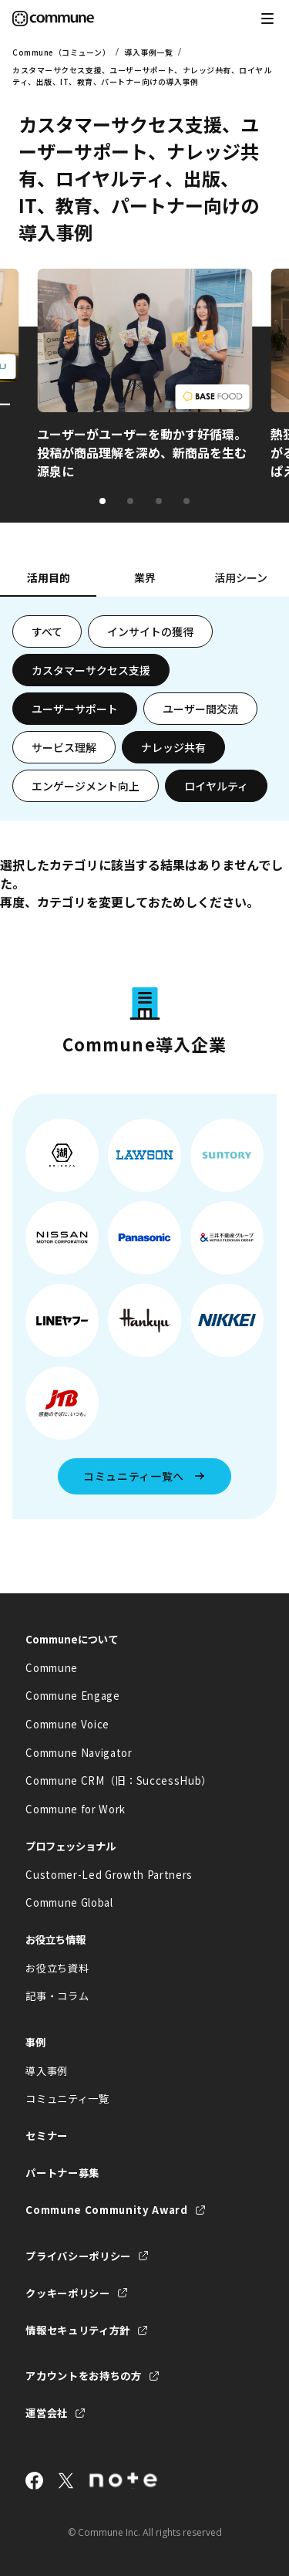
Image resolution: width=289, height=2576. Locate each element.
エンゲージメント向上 (85, 786)
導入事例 (46, 2070)
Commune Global (69, 1902)
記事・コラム (57, 1996)
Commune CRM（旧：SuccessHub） (118, 1780)
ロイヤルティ (216, 786)
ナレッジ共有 (173, 747)
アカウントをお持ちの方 (83, 2375)
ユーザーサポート (75, 708)
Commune (51, 1667)
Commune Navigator (78, 1752)
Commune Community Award (106, 2209)
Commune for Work (75, 1809)
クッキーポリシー (67, 2293)
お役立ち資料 (57, 1968)
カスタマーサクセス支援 (91, 670)
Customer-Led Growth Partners (109, 1874)
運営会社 (46, 2412)
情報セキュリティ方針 (77, 2330)
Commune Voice (67, 1724)
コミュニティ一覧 (67, 2098)
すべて (47, 631)
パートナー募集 (62, 2172)
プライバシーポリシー (78, 2256)
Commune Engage (72, 1695)
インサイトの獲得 (150, 631)
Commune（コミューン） (61, 52)
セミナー (46, 2135)
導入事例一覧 (148, 52)
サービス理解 (64, 747)
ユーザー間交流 (200, 708)
